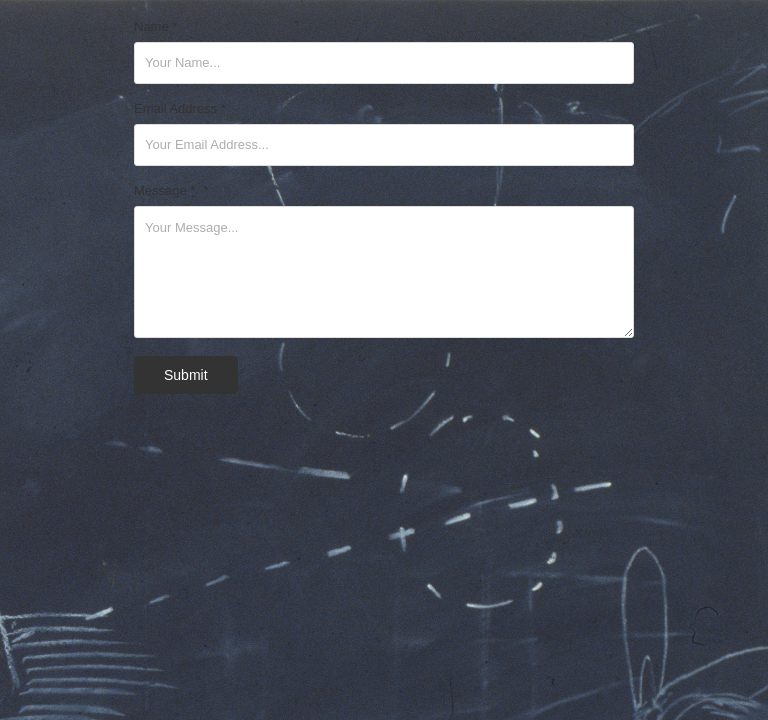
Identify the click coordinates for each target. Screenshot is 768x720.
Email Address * (180, 109)
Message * (164, 191)
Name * (155, 27)
